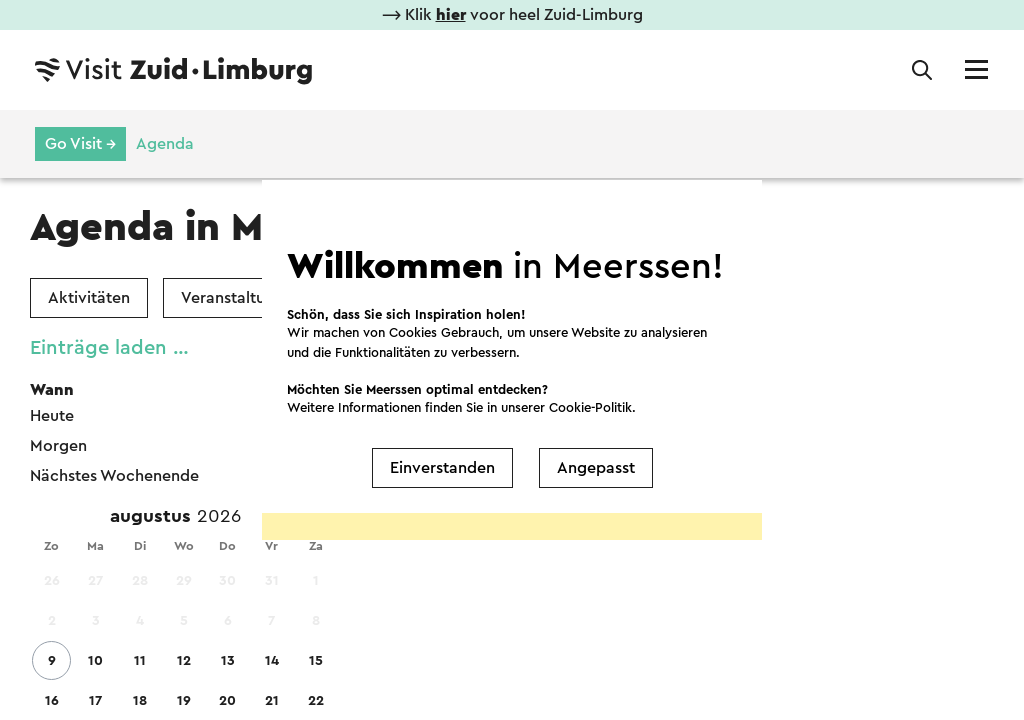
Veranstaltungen (241, 298)
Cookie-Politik (590, 407)
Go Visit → (80, 144)
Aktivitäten (89, 298)
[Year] (227, 517)
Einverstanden (442, 468)
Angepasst (596, 468)
